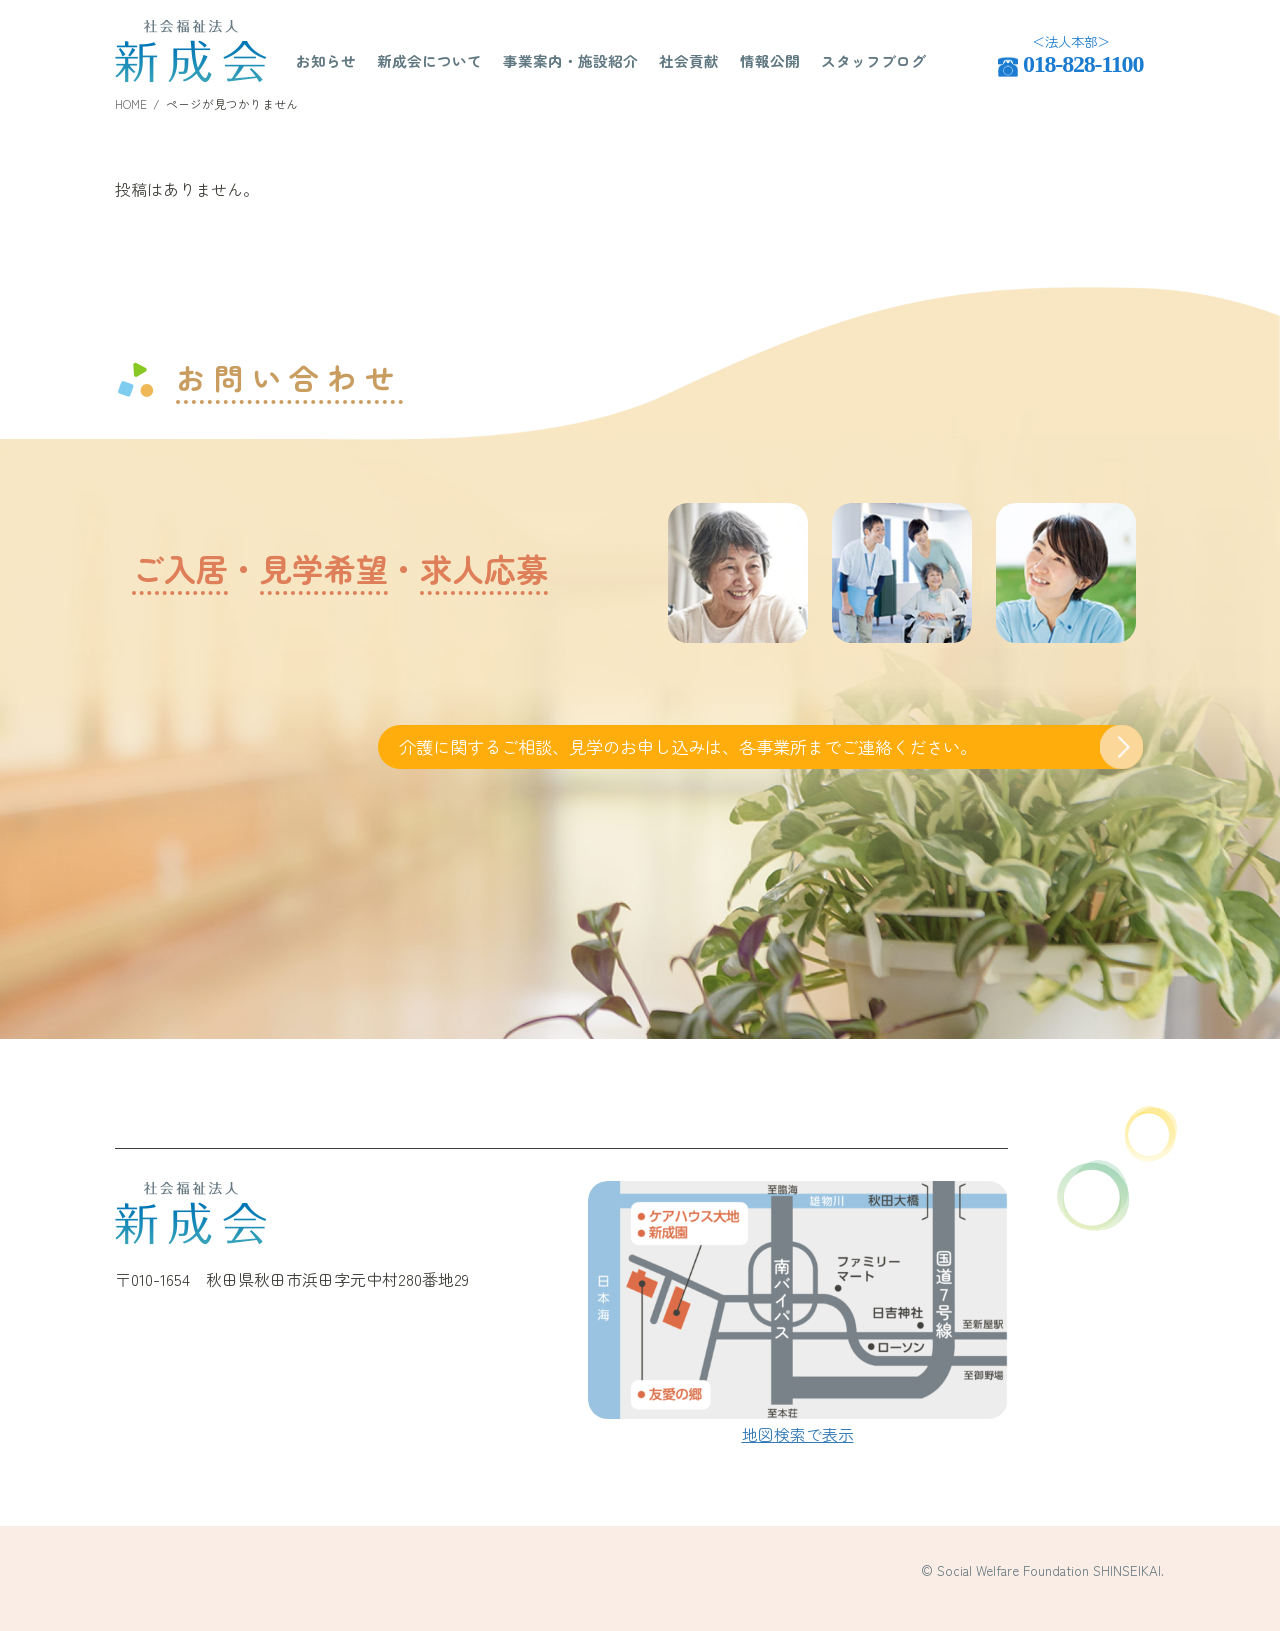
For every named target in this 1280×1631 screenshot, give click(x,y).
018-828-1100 (1083, 64)
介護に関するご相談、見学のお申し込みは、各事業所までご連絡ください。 (688, 746)
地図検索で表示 (798, 1434)
